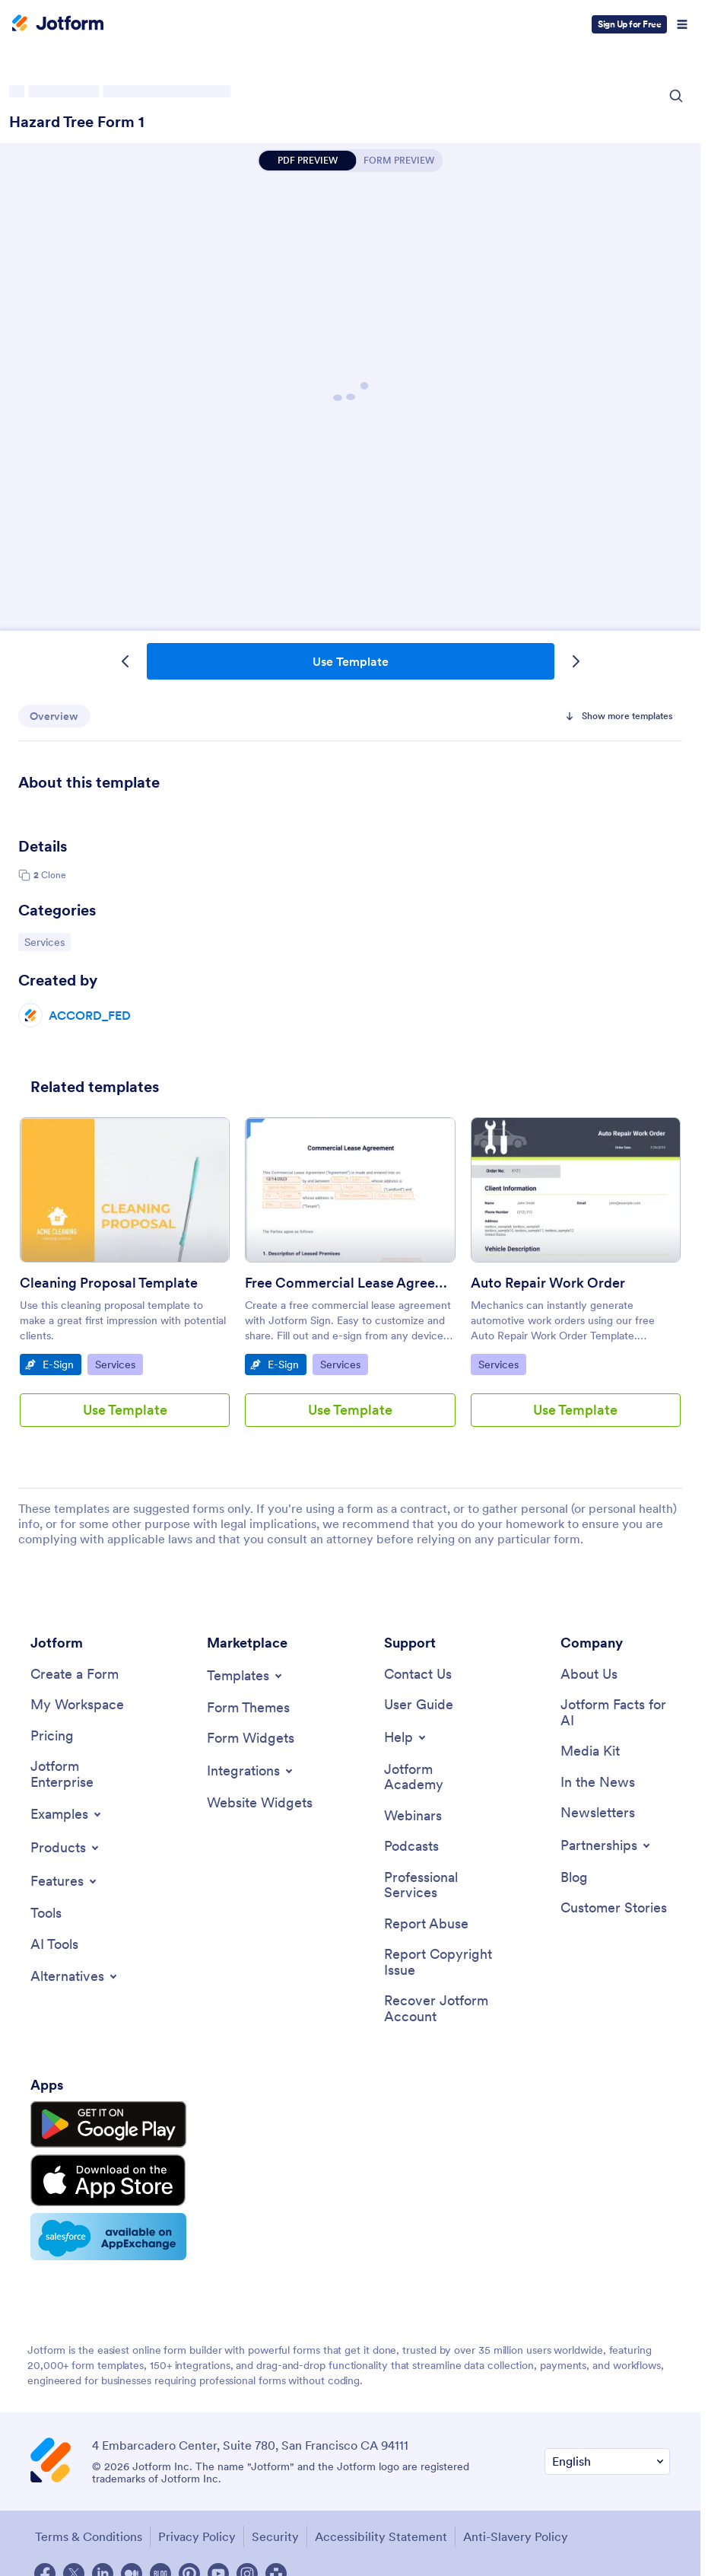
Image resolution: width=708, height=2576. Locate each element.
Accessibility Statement (380, 2527)
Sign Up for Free (629, 24)
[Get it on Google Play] (101, 2124)
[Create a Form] (74, 1674)
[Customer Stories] (613, 1909)
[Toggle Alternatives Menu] (74, 1978)
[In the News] (597, 1783)
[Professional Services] (439, 1886)
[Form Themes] (248, 1708)
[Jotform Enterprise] (85, 1775)
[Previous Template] (125, 661)
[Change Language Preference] (607, 2452)
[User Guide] (418, 1705)
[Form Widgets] (250, 1739)
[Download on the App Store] (101, 2175)
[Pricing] (52, 1736)
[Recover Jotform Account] (439, 2011)
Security (274, 2527)
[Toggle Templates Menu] (245, 1675)
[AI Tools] (54, 1945)
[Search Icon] (676, 96)
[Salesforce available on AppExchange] (101, 2228)
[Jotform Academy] (439, 1777)
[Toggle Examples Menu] (66, 1815)
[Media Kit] (590, 1752)
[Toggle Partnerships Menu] (606, 1846)
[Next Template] (575, 661)
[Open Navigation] (682, 24)
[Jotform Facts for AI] (615, 1713)
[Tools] (46, 1914)
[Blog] (574, 1878)
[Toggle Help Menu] (406, 1737)
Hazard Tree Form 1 (76, 122)
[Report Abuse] (426, 1925)
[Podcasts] (411, 1847)
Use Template (351, 661)
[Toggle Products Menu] (65, 1848)
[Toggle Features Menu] (64, 1882)
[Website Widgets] (260, 1803)
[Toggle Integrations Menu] (251, 1771)
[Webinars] (413, 1816)
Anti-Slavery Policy (514, 2527)
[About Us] (589, 1674)
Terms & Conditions (87, 2527)
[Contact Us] (418, 1674)
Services (47, 941)
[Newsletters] (597, 1813)
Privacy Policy (196, 2527)
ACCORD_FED (90, 1015)
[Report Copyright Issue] (439, 1964)
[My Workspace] (77, 1705)
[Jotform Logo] (57, 24)
